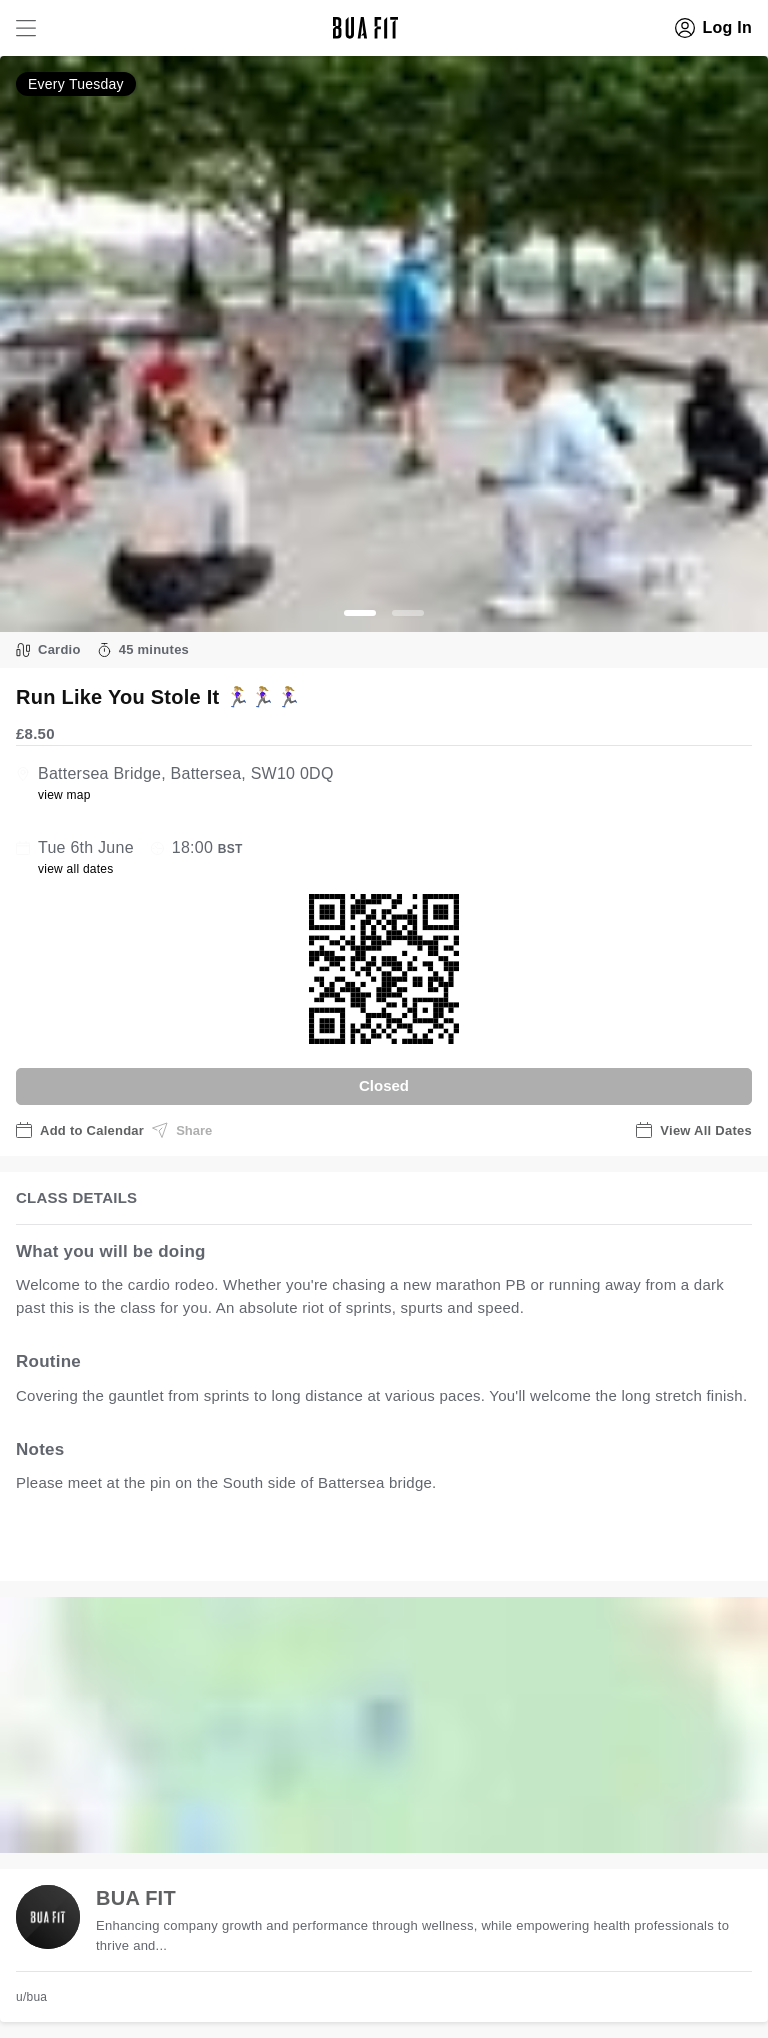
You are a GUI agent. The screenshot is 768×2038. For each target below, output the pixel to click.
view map (64, 795)
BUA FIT (136, 1898)
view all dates (76, 869)
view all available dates (421, 1545)
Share (182, 1130)
